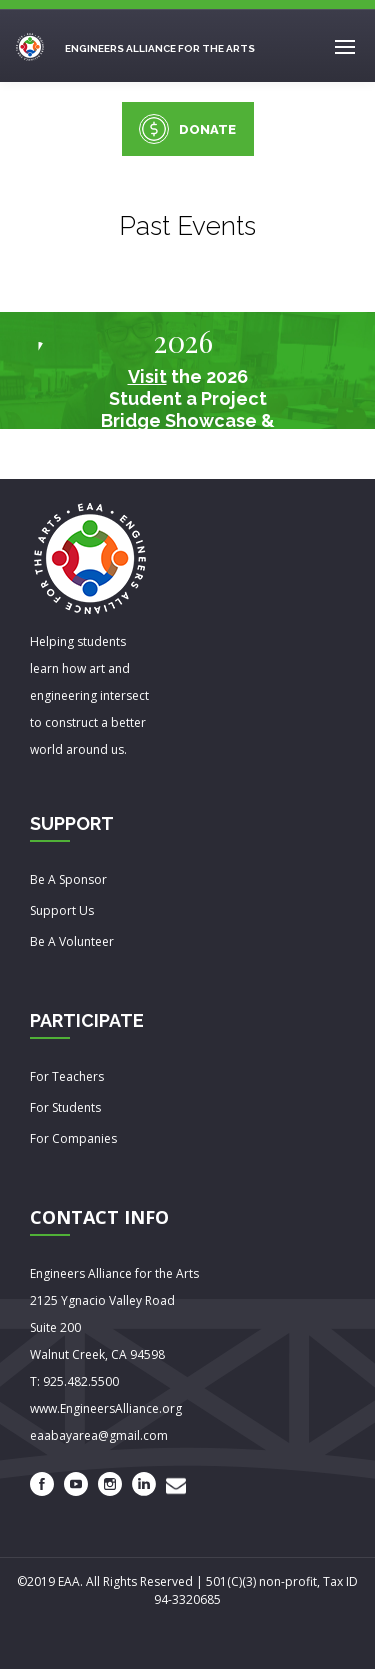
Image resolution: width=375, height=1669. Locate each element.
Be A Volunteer (72, 941)
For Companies (73, 1138)
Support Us (62, 910)
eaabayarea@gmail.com (99, 1435)
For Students (65, 1107)
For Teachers (67, 1076)
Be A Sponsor (68, 879)
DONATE (187, 129)
